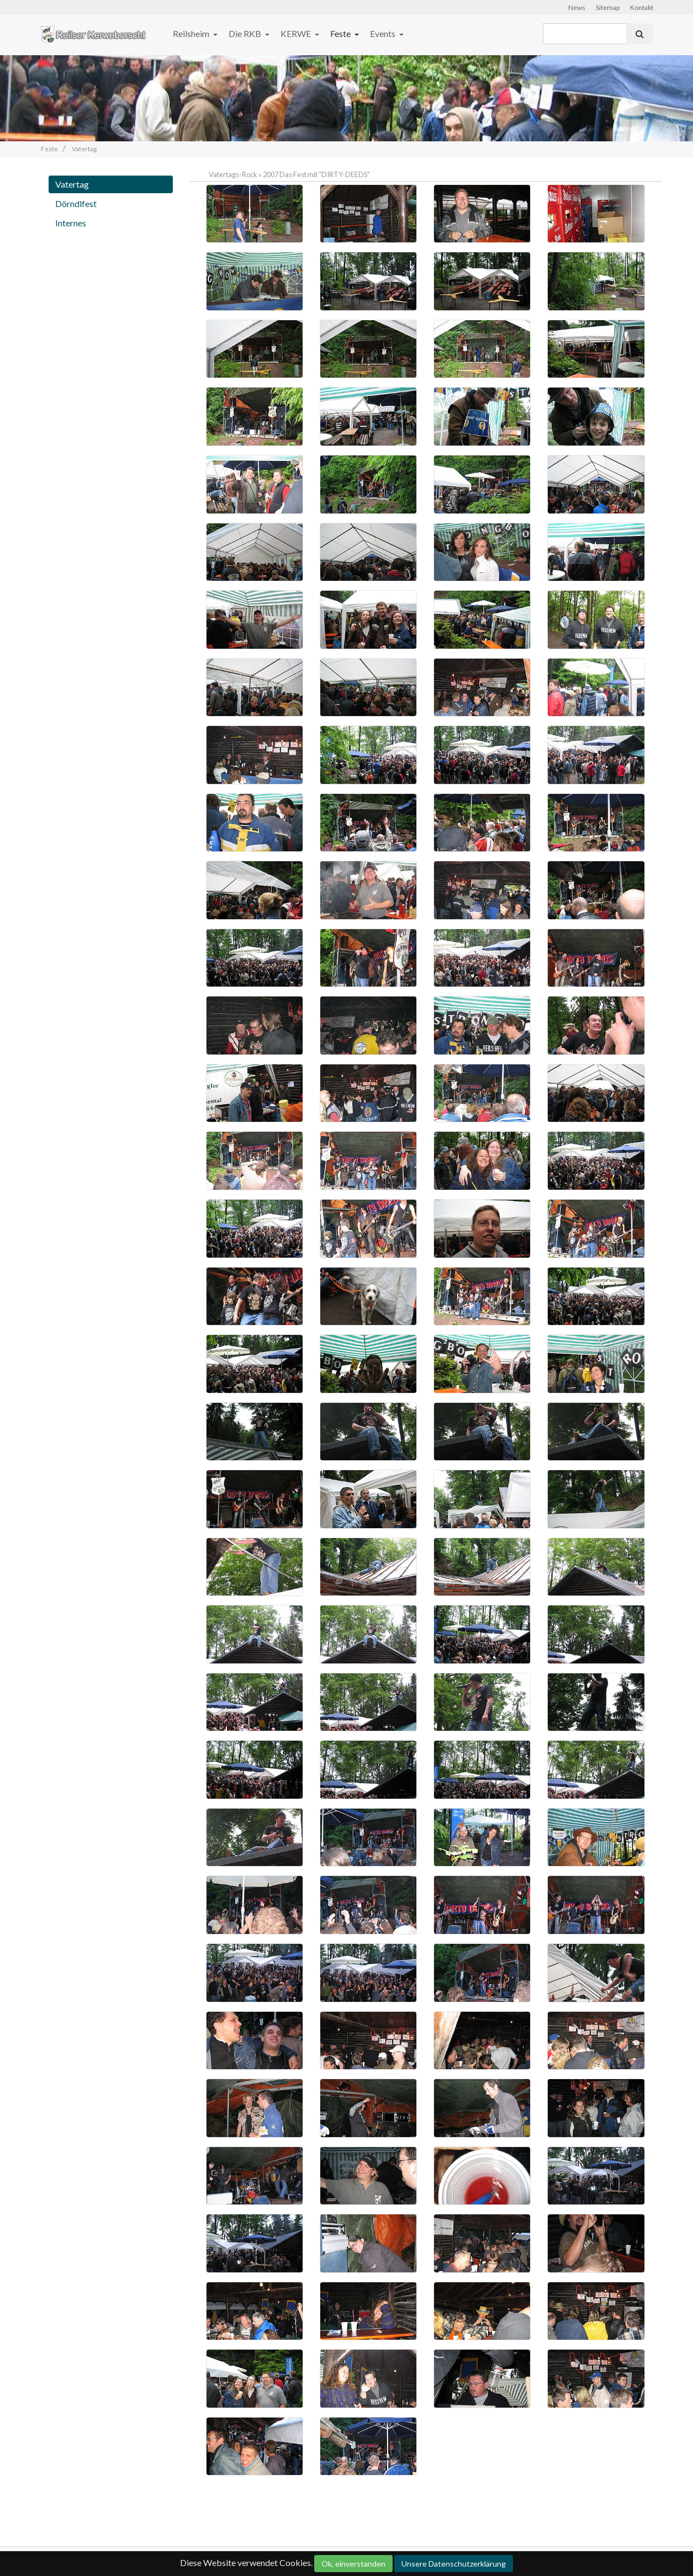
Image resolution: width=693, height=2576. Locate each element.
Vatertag (72, 184)
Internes (70, 223)
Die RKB (246, 33)
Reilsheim (192, 33)
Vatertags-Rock (233, 174)
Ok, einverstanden (353, 2563)
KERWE (297, 33)
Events (383, 33)
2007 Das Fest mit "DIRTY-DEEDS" (316, 174)
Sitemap (608, 7)
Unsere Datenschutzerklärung (453, 2563)
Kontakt (641, 7)
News (576, 7)
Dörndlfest (76, 203)
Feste (341, 33)
